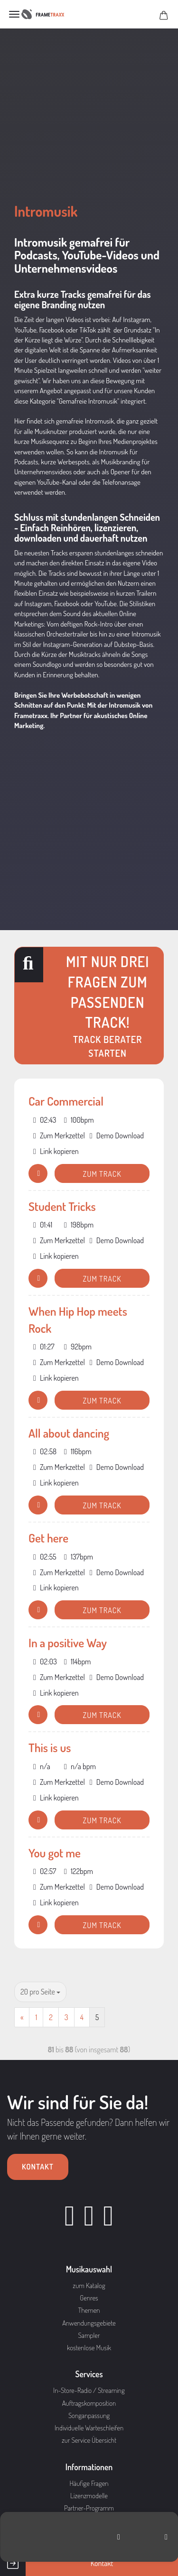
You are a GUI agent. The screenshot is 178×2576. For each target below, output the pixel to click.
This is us (49, 1747)
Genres (89, 2297)
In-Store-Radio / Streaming (88, 2390)
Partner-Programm (89, 2507)
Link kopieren (56, 1151)
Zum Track (102, 1174)
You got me (54, 1852)
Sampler (89, 2335)
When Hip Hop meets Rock (77, 1319)
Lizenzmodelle (89, 2495)
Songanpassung (89, 2415)
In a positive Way (67, 1642)
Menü (14, 14)
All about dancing (68, 1432)
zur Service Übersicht (89, 2440)
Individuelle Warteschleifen (89, 2427)
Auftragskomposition (89, 2403)
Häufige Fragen (88, 2483)
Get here (48, 1537)
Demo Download (117, 1135)
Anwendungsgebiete (89, 2322)
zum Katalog (89, 2285)
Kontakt (38, 2166)
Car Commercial (65, 1100)
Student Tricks (62, 1206)
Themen (89, 2310)
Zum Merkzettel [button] (59, 1135)
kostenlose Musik (89, 2347)
